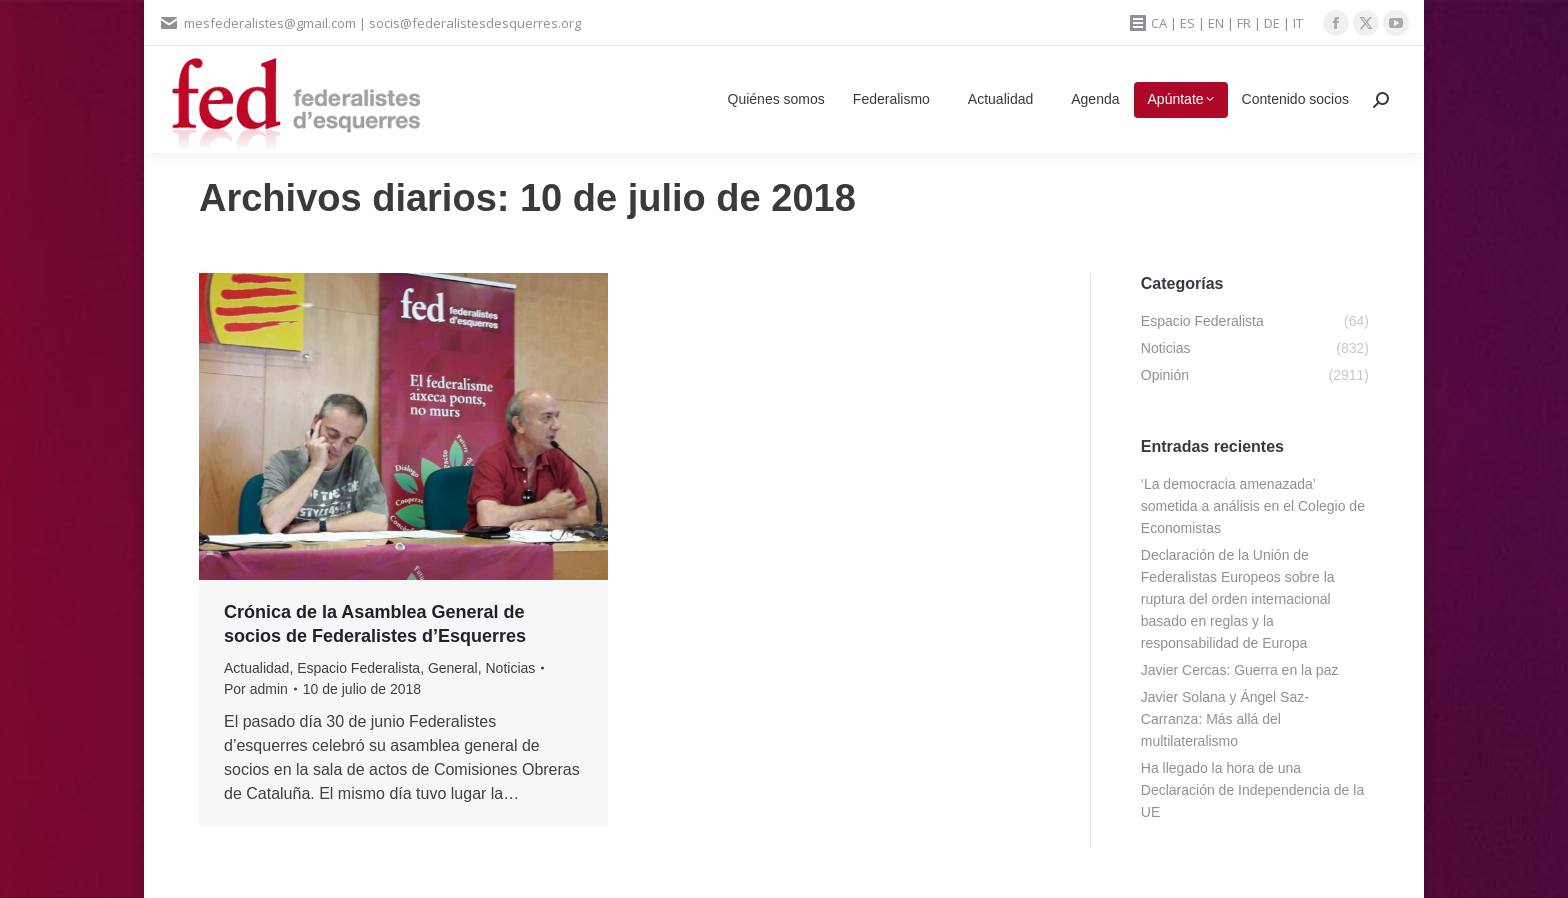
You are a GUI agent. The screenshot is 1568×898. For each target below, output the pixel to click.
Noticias (511, 668)
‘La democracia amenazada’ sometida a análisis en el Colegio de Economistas (1253, 506)
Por (256, 689)
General (453, 668)
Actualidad (256, 668)
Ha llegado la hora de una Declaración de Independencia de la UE (1252, 790)
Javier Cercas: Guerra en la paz (1240, 670)
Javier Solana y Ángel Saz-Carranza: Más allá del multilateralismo (1225, 719)
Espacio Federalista (358, 668)
